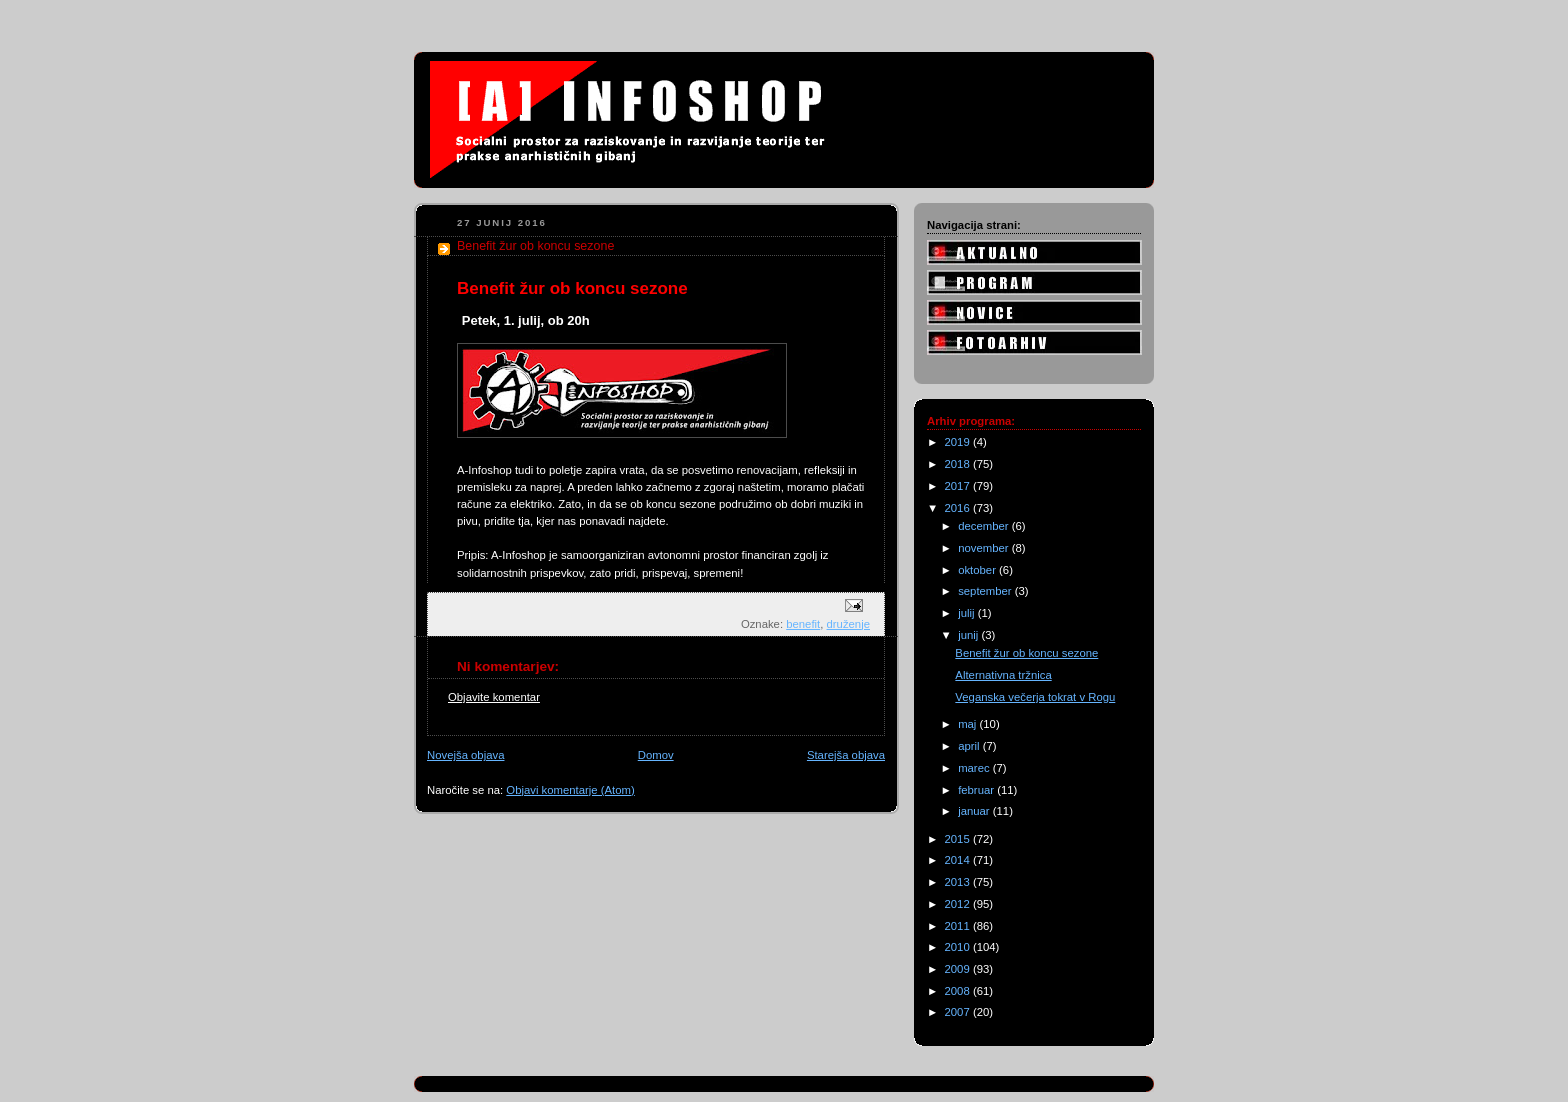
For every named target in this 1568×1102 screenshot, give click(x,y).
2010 (959, 947)
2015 (959, 839)
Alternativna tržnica (1003, 675)
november (985, 548)
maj (968, 724)
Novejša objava (465, 755)
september (986, 591)
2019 (959, 442)
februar (977, 790)
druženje (848, 624)
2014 (959, 860)
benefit (803, 624)
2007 (959, 1012)
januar (975, 811)
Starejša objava (846, 755)
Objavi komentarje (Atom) (570, 790)
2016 (959, 508)
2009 (959, 969)
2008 (959, 991)
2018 (959, 464)
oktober (978, 570)
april (970, 746)
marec (975, 768)
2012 (959, 904)
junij (969, 635)
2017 (959, 486)
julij (968, 613)
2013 (959, 882)
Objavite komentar (494, 697)
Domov (656, 755)
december (985, 526)
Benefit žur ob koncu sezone (1026, 653)
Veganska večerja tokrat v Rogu (1035, 697)
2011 (959, 926)
